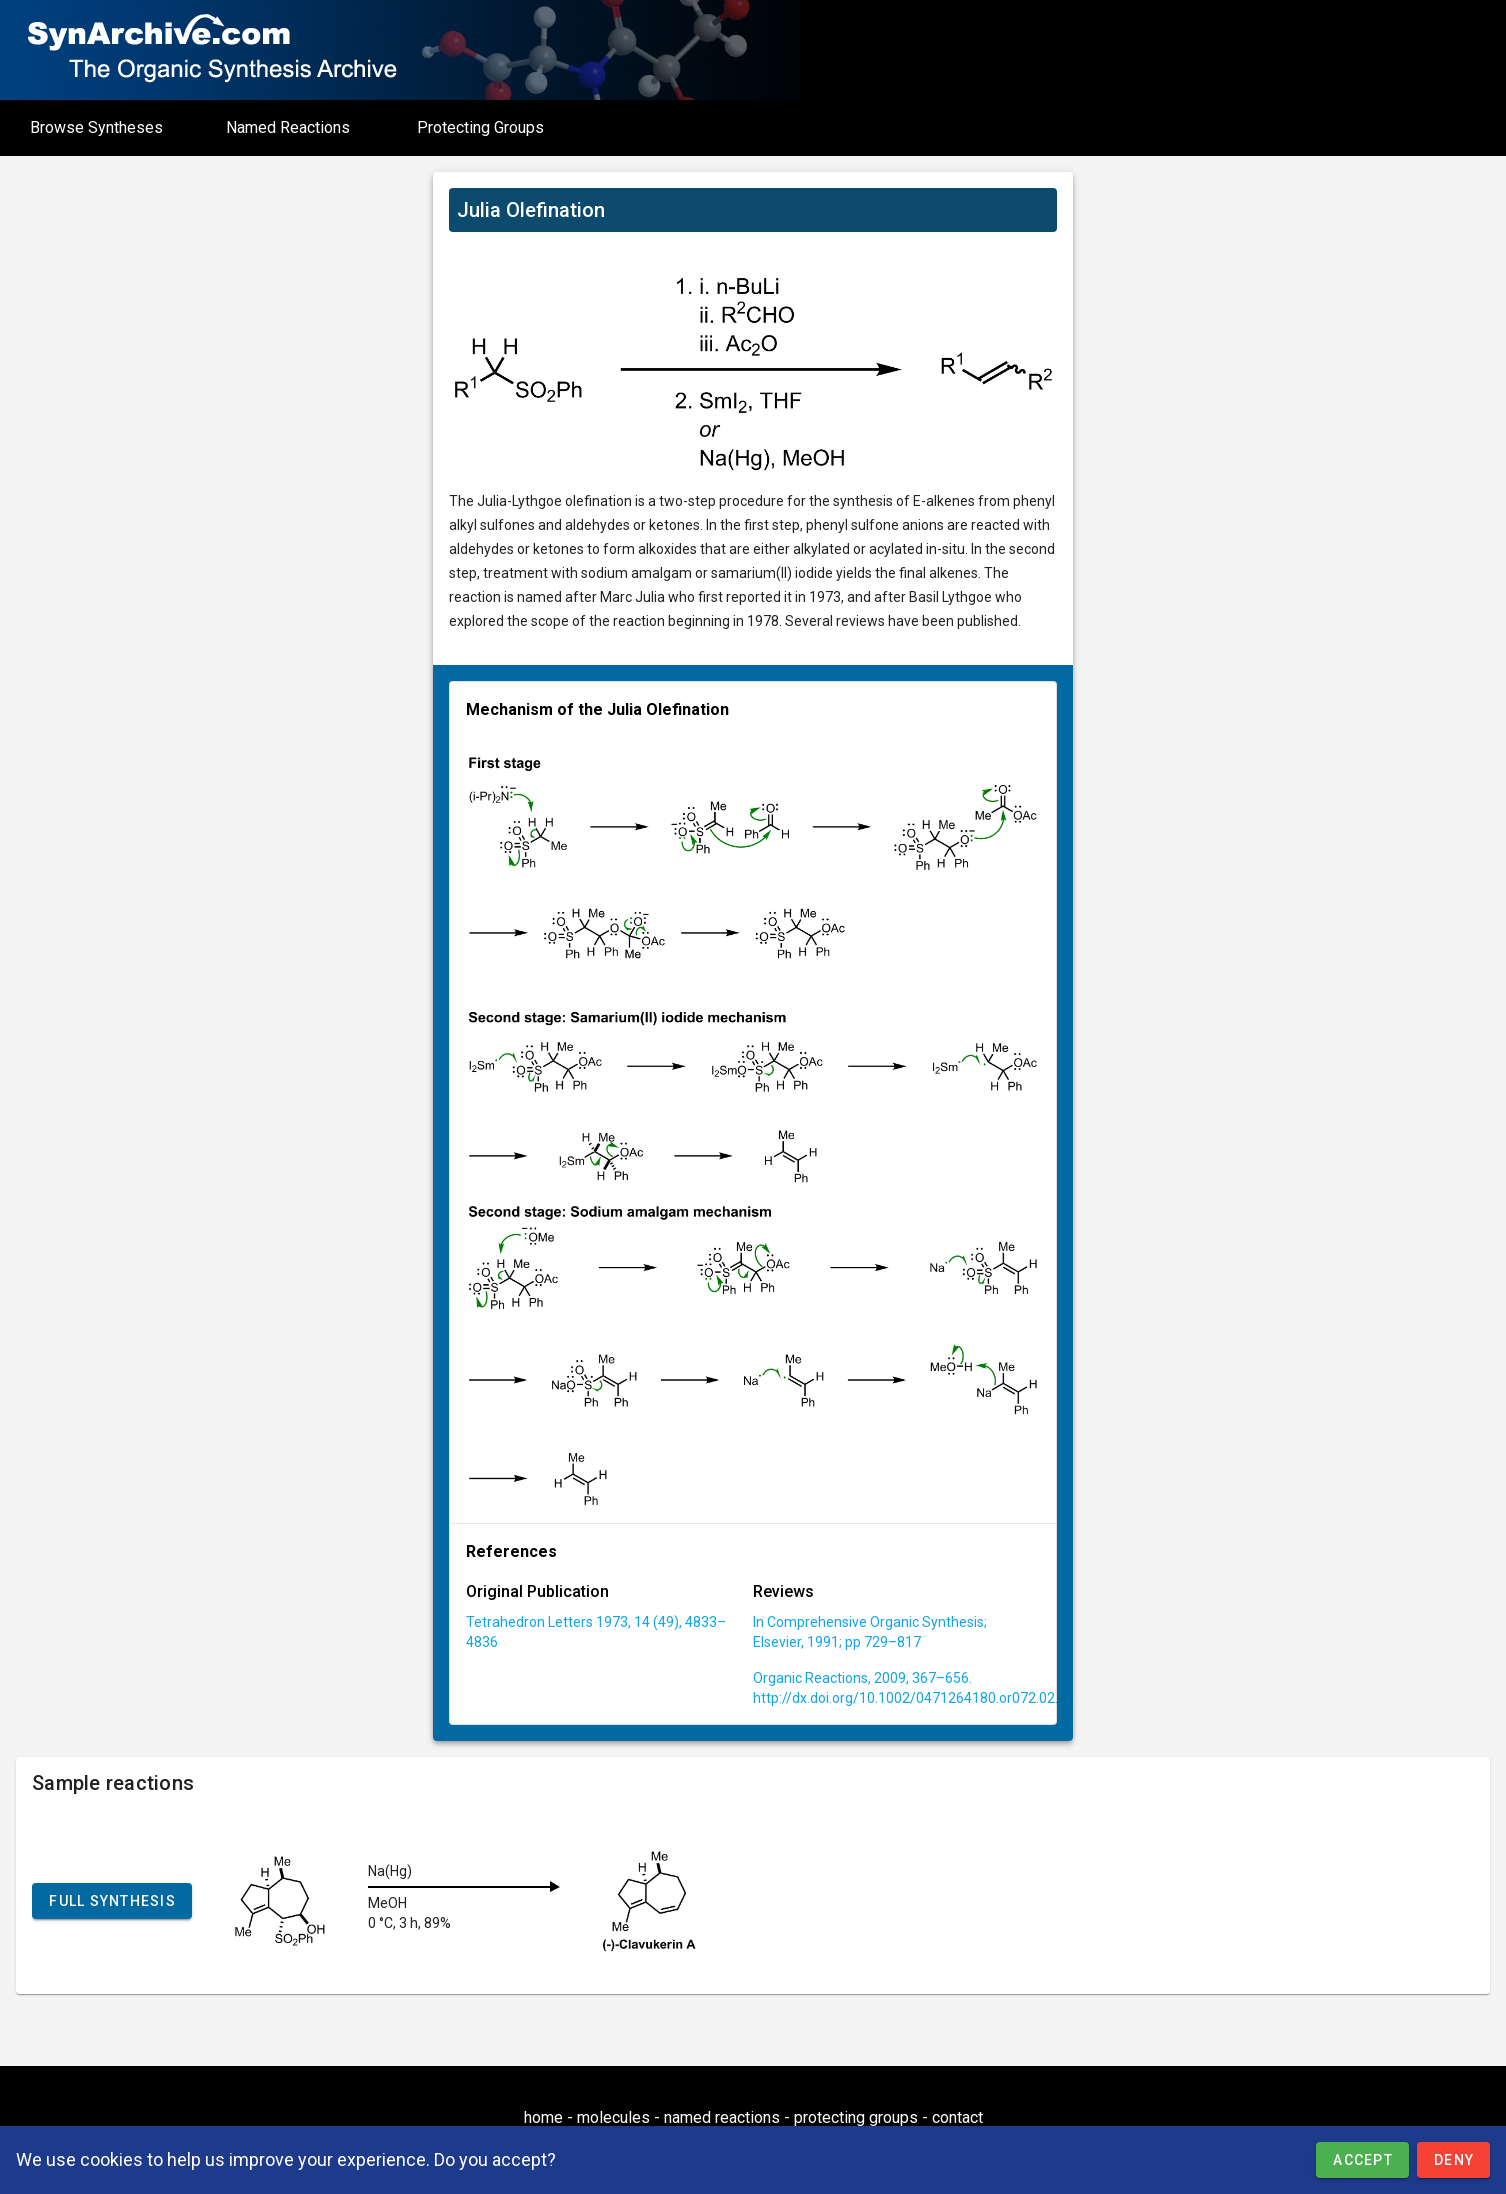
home (543, 2117)
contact (957, 2117)
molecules (613, 2117)
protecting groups (856, 2117)
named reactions (722, 2117)
